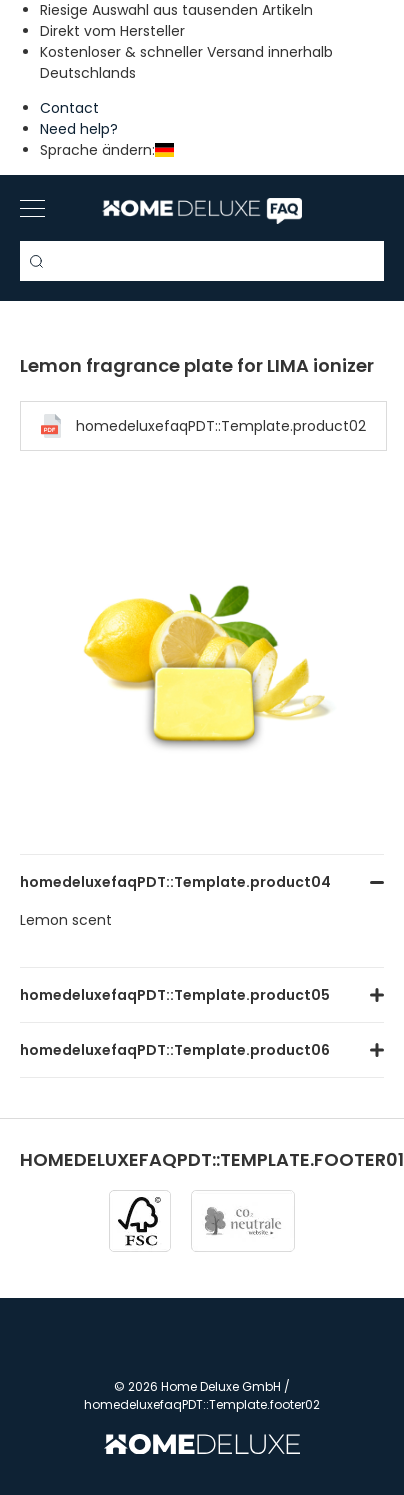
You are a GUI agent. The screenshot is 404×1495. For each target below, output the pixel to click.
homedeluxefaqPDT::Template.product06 (175, 1050)
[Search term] (202, 261)
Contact (69, 108)
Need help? (79, 129)
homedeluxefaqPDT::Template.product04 (175, 882)
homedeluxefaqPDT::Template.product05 (175, 995)
